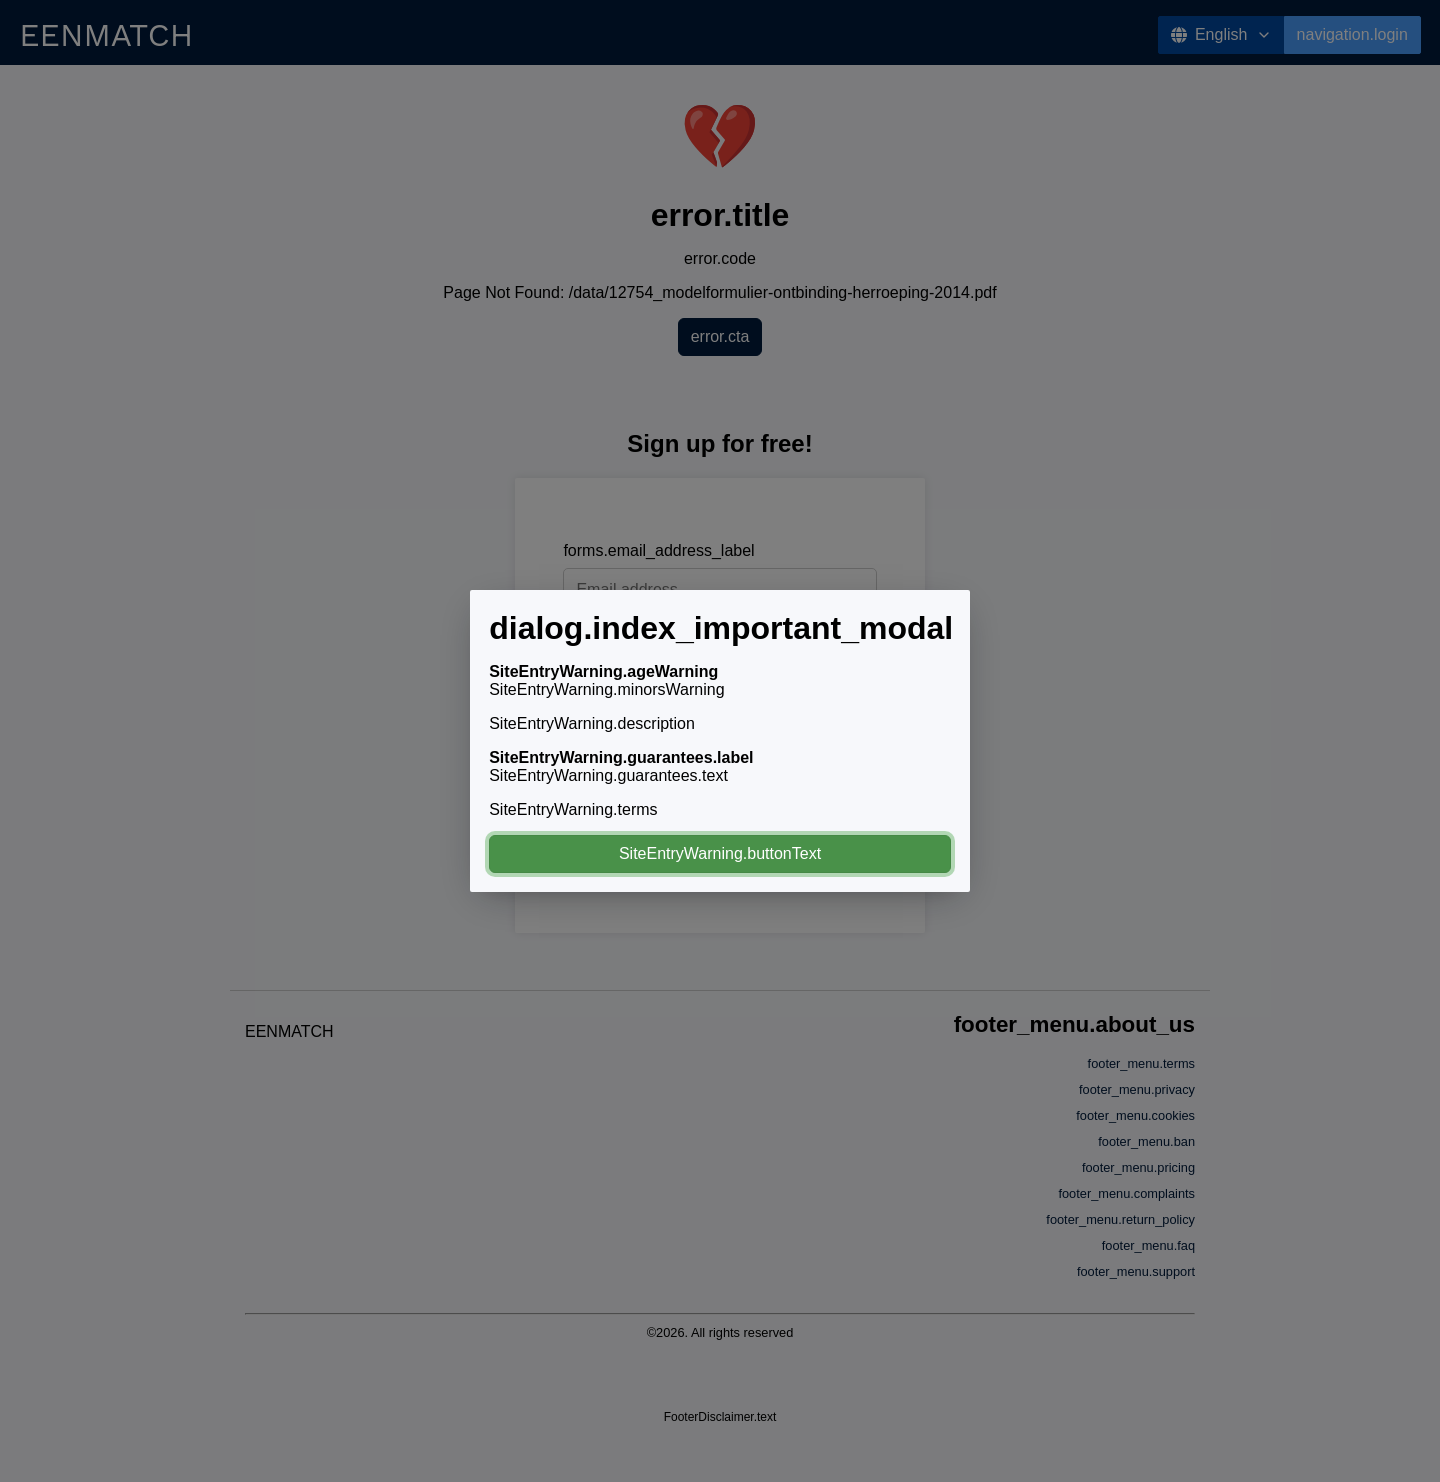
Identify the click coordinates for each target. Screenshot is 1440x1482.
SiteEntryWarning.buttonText (720, 853)
